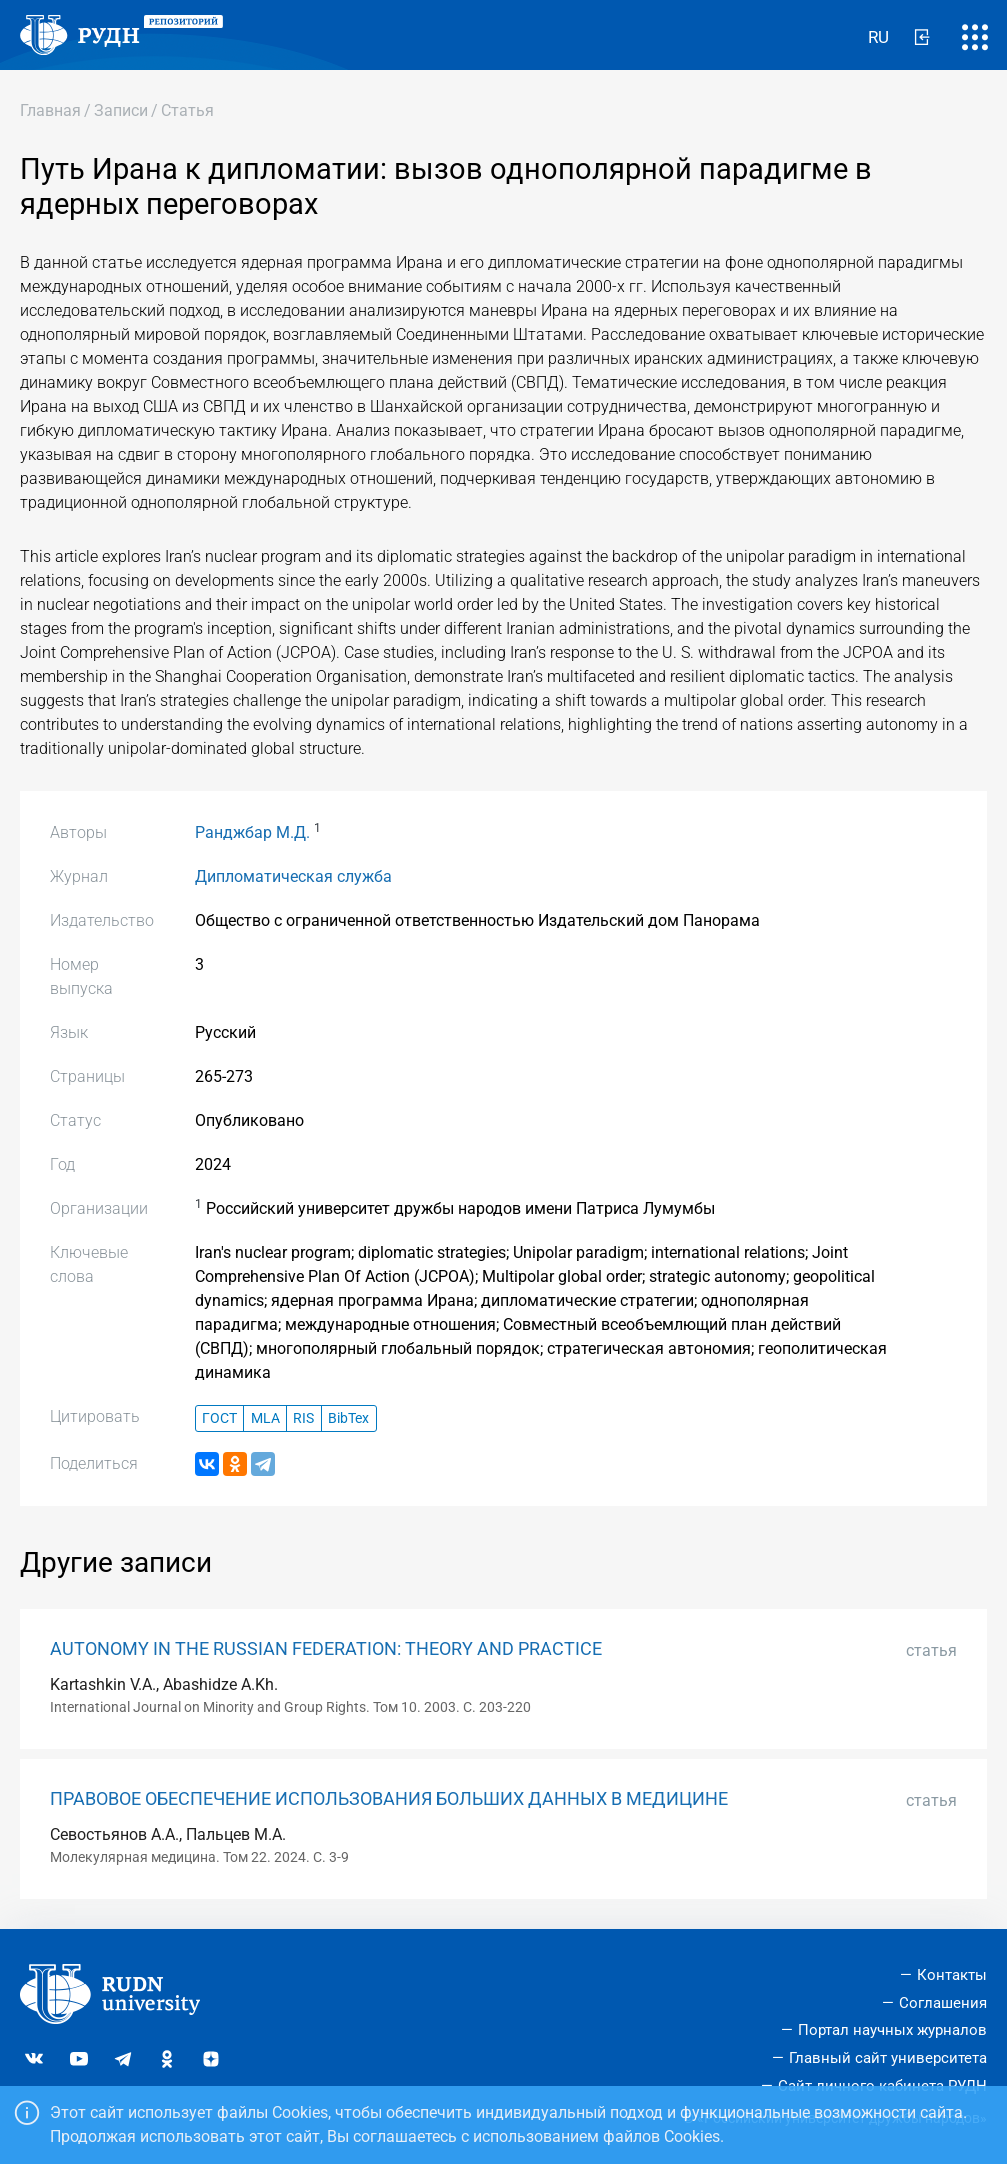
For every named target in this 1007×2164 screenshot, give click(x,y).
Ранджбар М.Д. (252, 832)
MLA (265, 1418)
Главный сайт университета (888, 2058)
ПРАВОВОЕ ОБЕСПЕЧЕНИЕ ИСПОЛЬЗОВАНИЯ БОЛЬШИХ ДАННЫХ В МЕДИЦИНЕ (389, 1799)
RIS (303, 1418)
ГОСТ (219, 1418)
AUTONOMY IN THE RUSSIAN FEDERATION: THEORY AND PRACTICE (326, 1649)
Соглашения (943, 2003)
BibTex (348, 1418)
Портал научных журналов (892, 2030)
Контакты (952, 1975)
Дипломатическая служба (293, 876)
